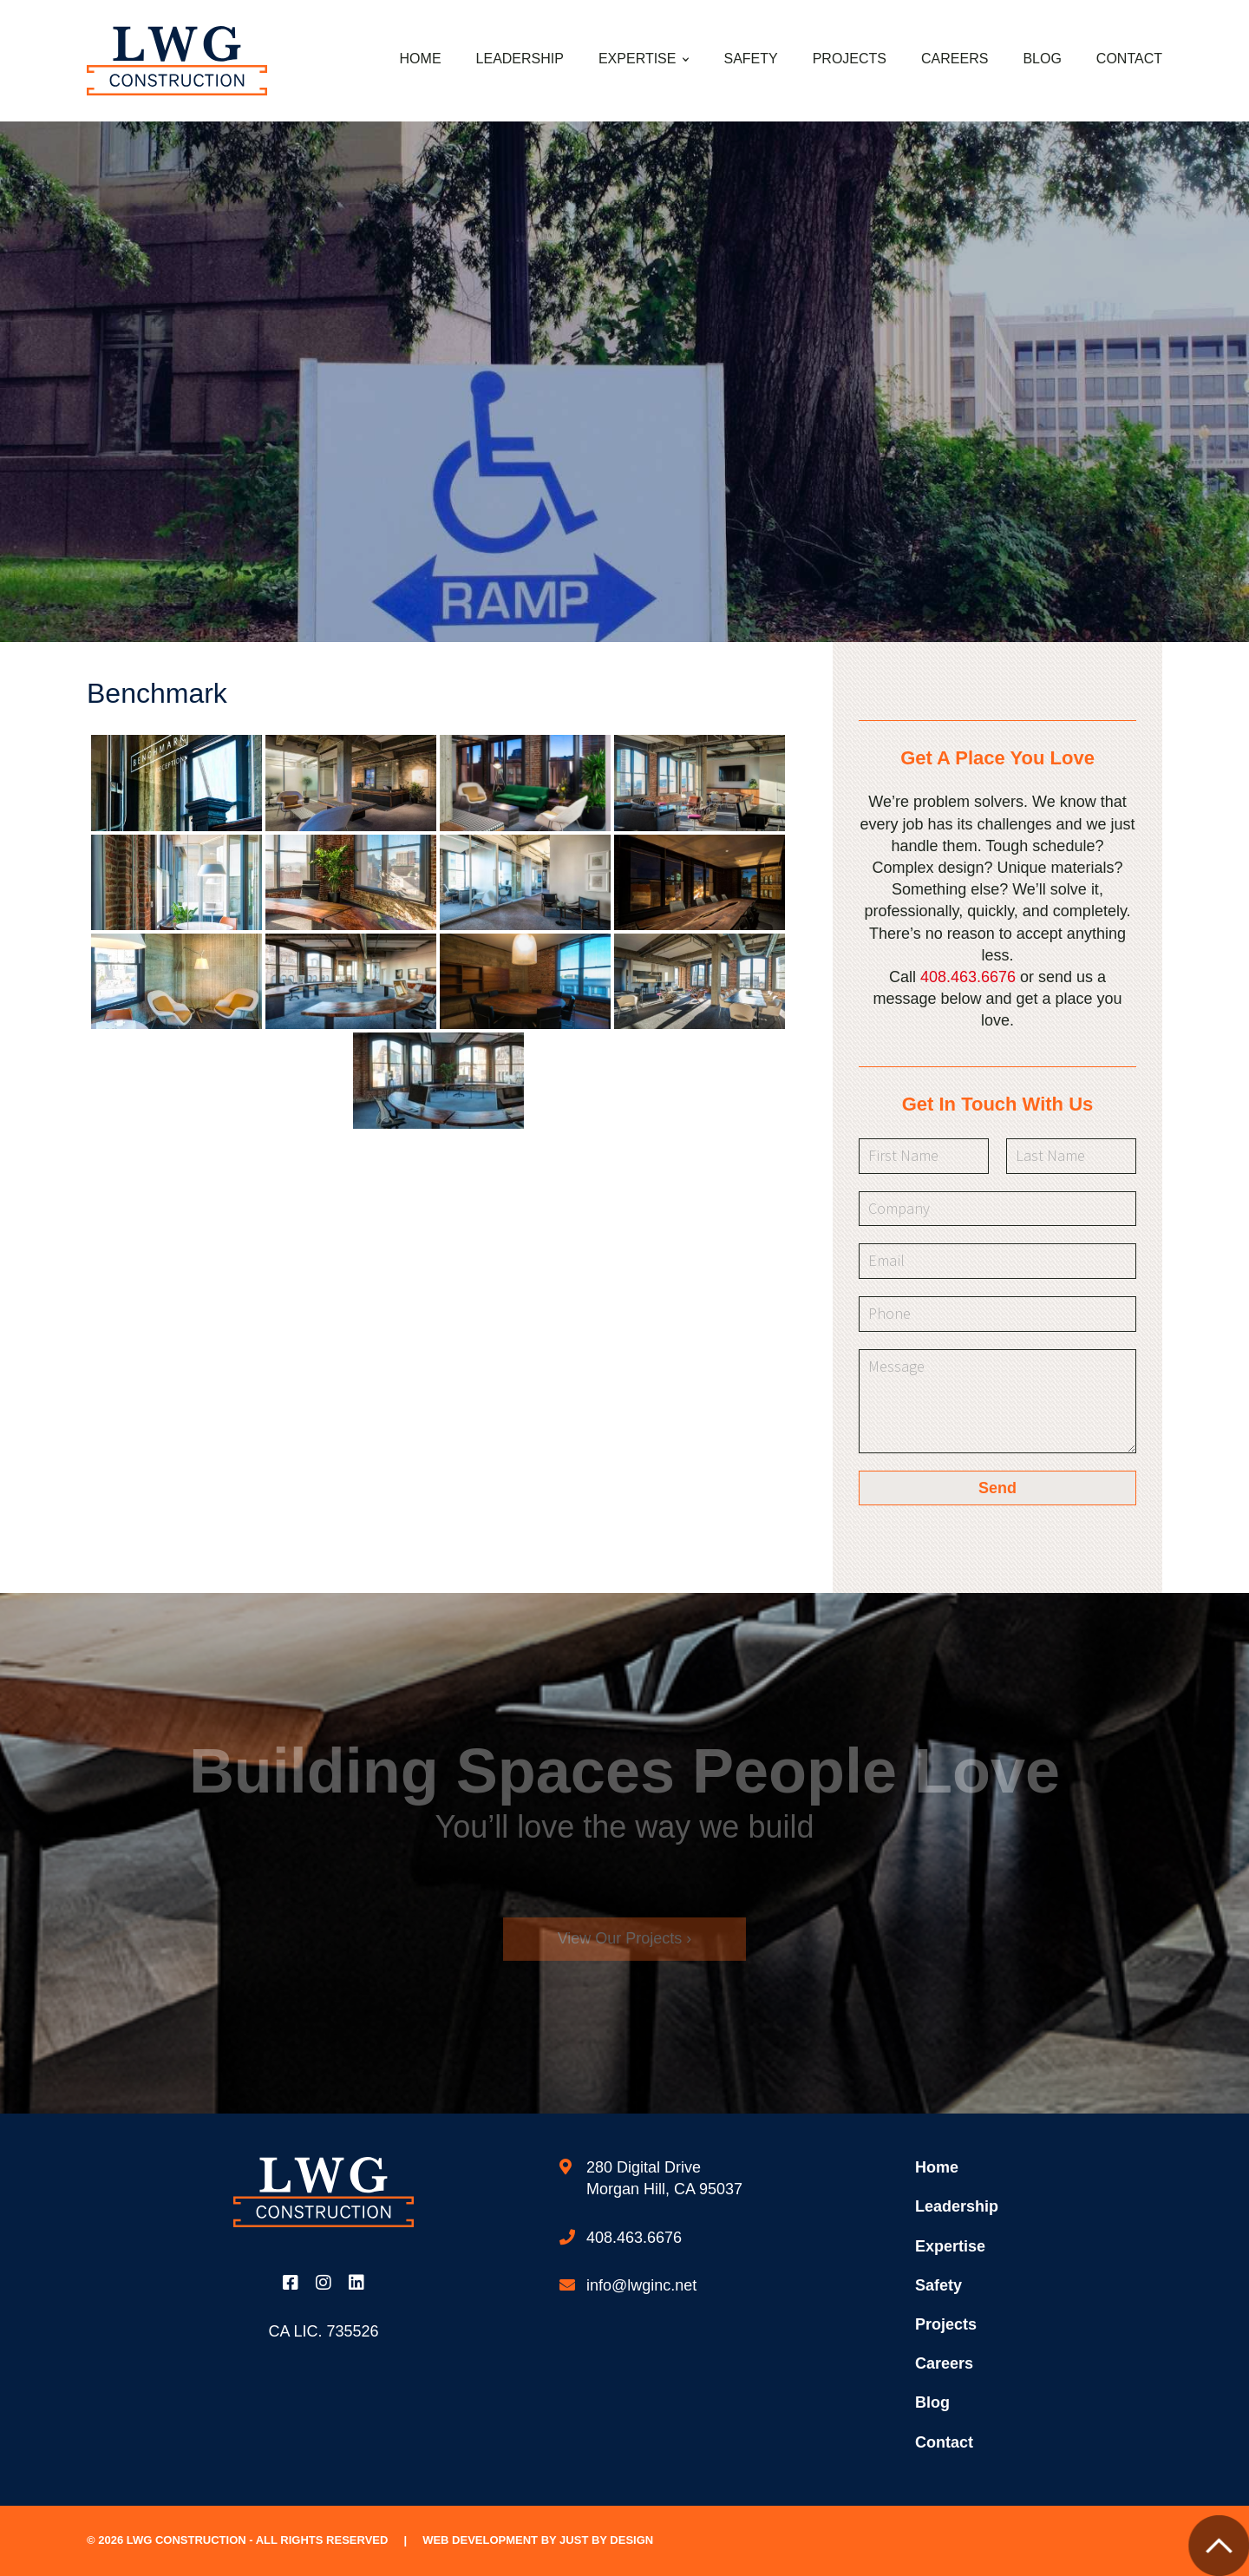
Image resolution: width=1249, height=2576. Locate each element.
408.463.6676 (968, 977)
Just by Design (606, 2540)
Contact (1129, 58)
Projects (849, 58)
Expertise (637, 58)
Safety (750, 58)
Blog (1042, 58)
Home (420, 58)
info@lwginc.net (641, 2285)
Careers (954, 58)
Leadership (520, 58)
